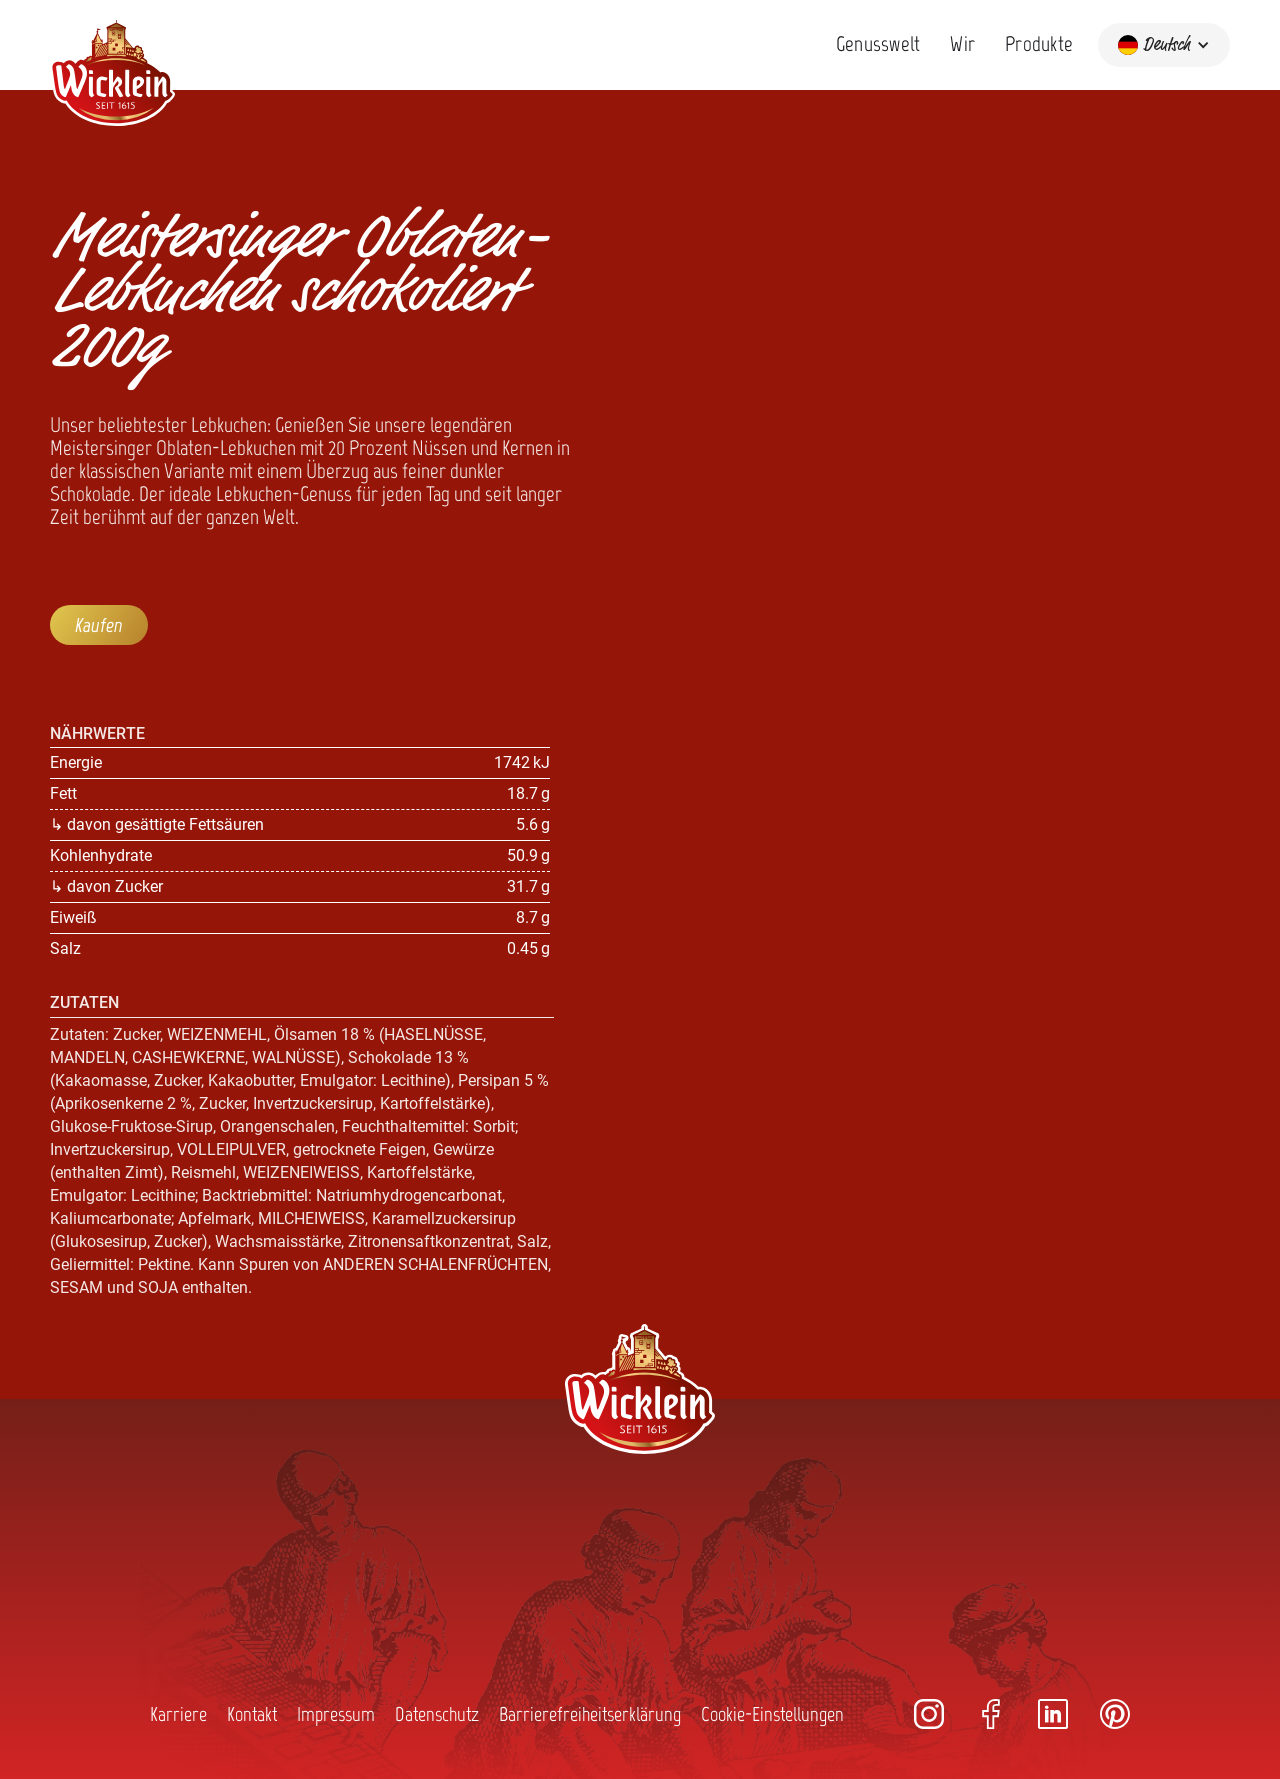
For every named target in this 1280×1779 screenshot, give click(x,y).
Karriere (178, 1714)
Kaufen (99, 625)
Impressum (336, 1714)
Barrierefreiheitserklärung (590, 1714)
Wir (962, 43)
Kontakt (252, 1714)
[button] (1164, 45)
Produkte (1039, 43)
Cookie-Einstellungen (772, 1714)
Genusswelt (878, 43)
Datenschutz (437, 1714)
